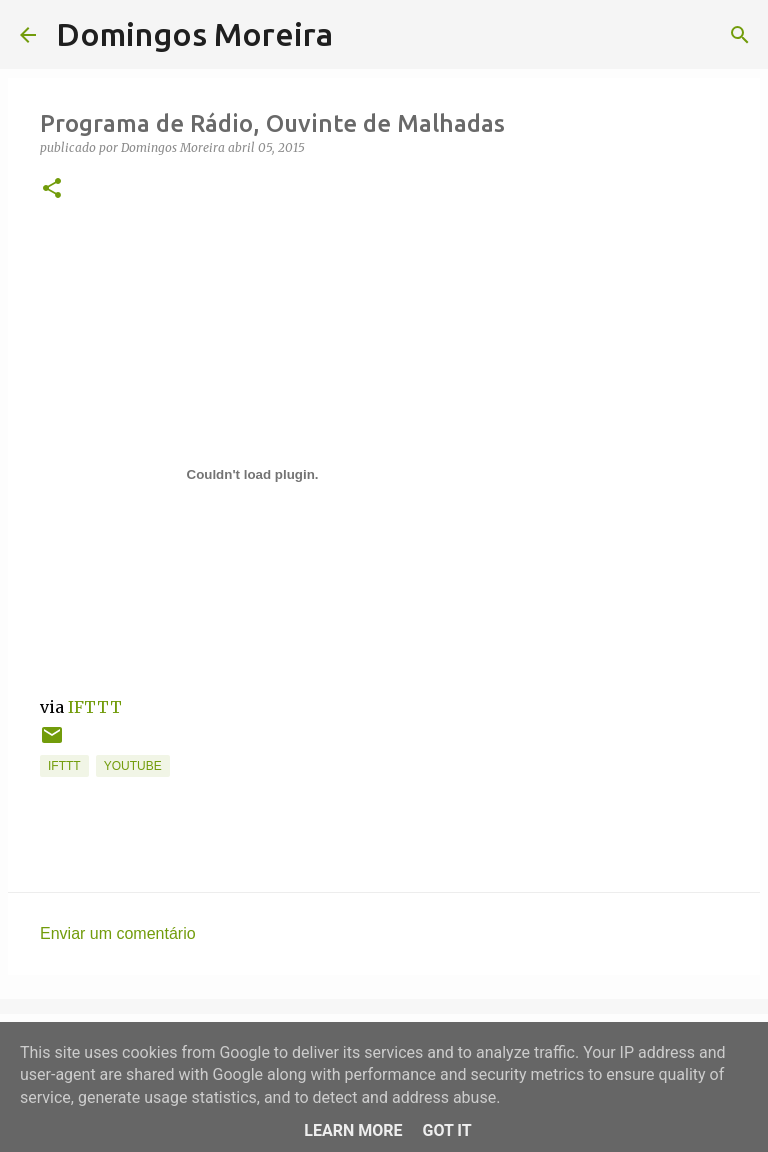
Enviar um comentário (118, 933)
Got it (446, 1130)
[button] (52, 189)
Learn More (353, 1130)
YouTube (133, 766)
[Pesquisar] (361, 35)
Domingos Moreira (194, 34)
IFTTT (95, 707)
